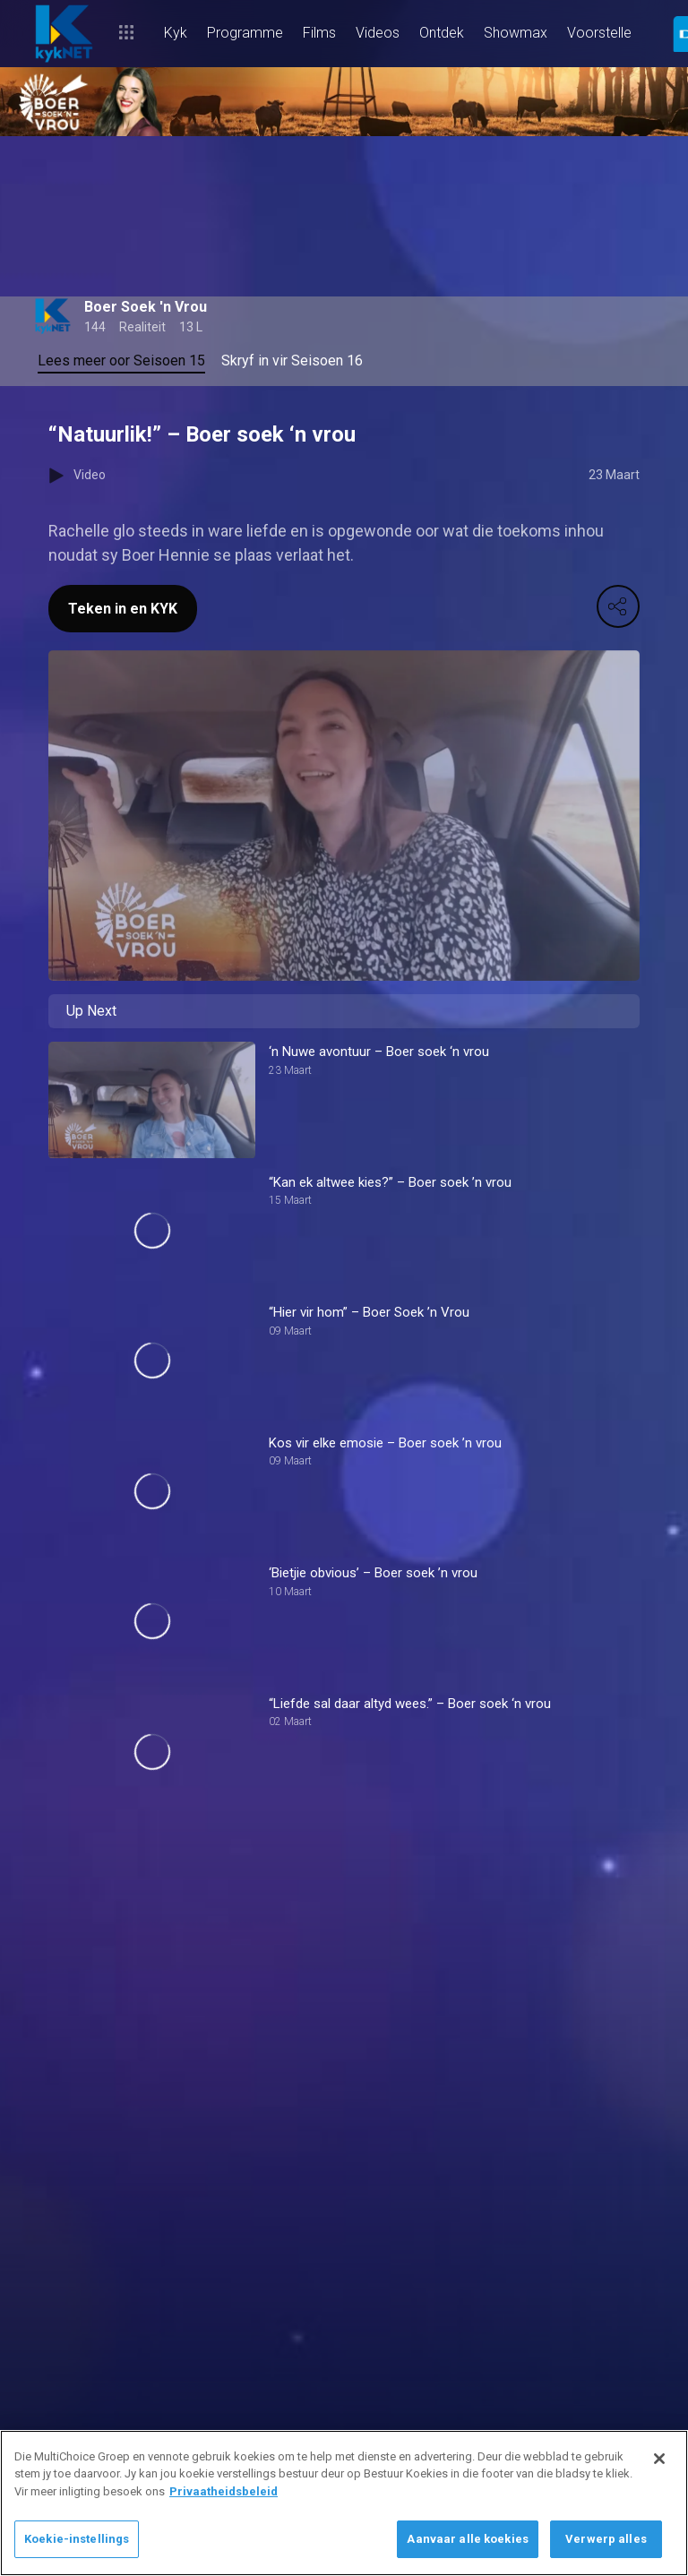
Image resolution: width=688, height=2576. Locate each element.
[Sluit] (659, 2458)
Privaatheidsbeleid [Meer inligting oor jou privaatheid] (223, 2491)
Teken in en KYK (122, 608)
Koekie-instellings (76, 2539)
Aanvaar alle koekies (468, 2539)
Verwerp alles (606, 2539)
